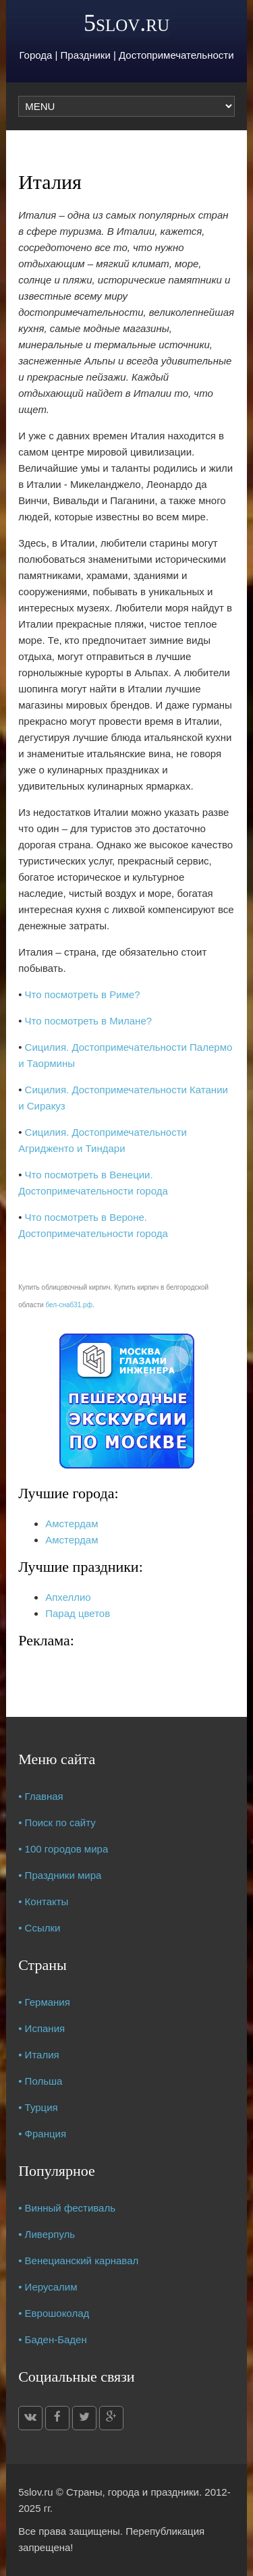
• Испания (41, 2028)
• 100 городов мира (63, 1849)
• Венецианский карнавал (78, 2260)
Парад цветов (77, 1613)
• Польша (40, 2081)
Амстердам (71, 1523)
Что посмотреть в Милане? (88, 1020)
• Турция (38, 2107)
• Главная (40, 1796)
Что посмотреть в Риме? (82, 994)
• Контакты (43, 1901)
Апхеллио (68, 1597)
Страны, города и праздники (132, 2492)
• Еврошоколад (53, 2313)
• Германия (44, 2002)
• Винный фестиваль (66, 2208)
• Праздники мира (59, 1875)
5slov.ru (126, 22)
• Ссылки (39, 1928)
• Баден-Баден (52, 2339)
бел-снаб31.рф (68, 1305)
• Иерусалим (47, 2287)
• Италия (38, 2054)
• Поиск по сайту (57, 1822)
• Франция (42, 2133)
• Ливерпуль (46, 2234)
